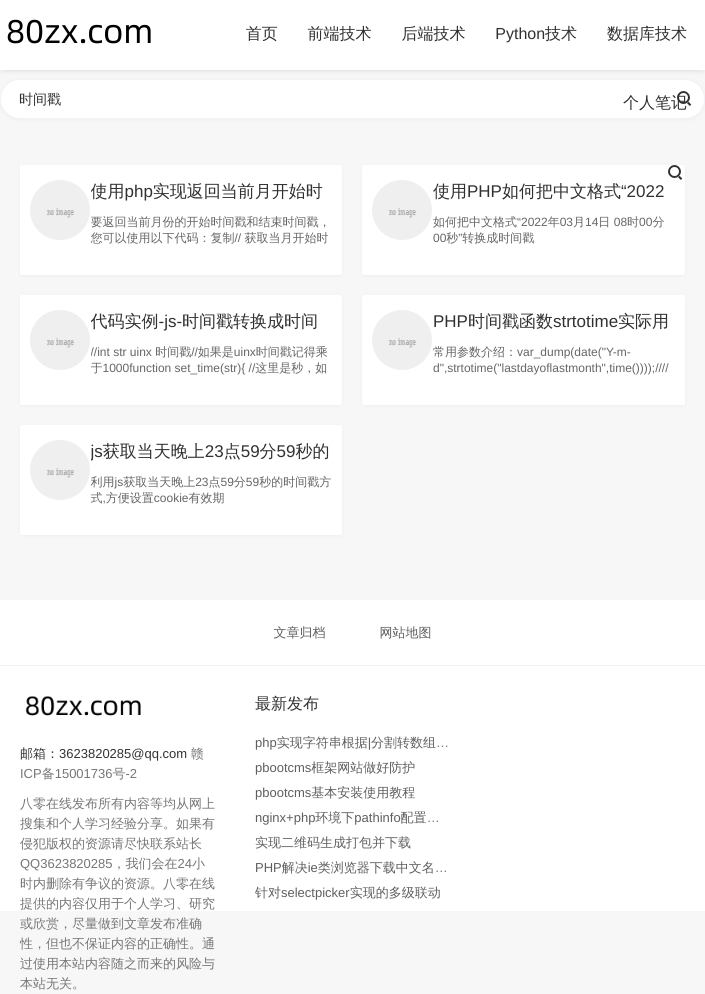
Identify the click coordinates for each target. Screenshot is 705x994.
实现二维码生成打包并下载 (333, 842)
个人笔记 (655, 103)
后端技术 (433, 34)
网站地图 (405, 632)
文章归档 (300, 632)
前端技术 (340, 34)
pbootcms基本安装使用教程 (335, 792)
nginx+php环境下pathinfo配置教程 (354, 817)
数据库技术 (647, 34)
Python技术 (536, 34)
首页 (262, 34)
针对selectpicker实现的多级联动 (348, 892)
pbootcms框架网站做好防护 (335, 767)
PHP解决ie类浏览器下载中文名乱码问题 (371, 867)
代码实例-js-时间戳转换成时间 (205, 321)
